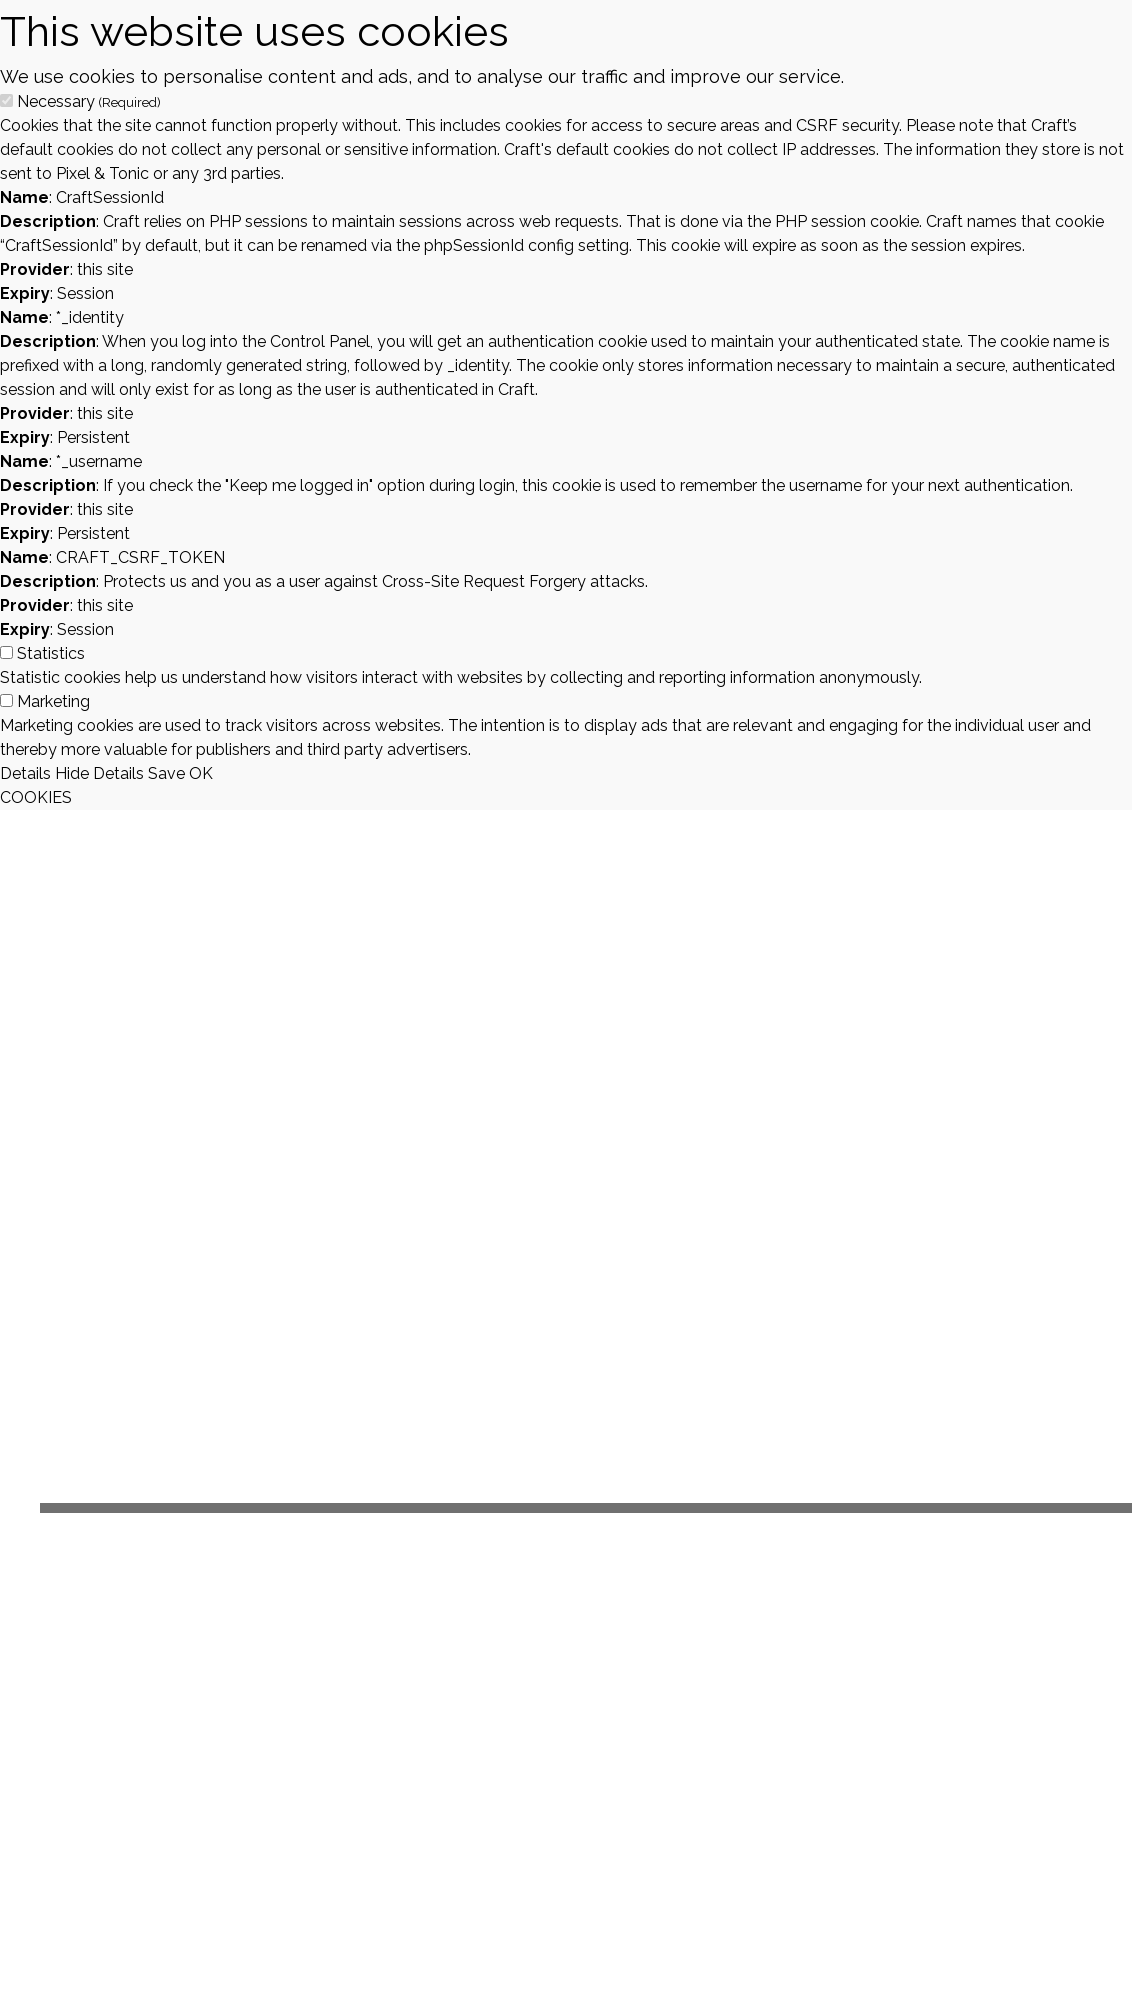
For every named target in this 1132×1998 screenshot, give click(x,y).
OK (201, 773)
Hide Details (99, 773)
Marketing (53, 701)
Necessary (89, 101)
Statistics (51, 653)
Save (166, 773)
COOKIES (36, 797)
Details (25, 773)
